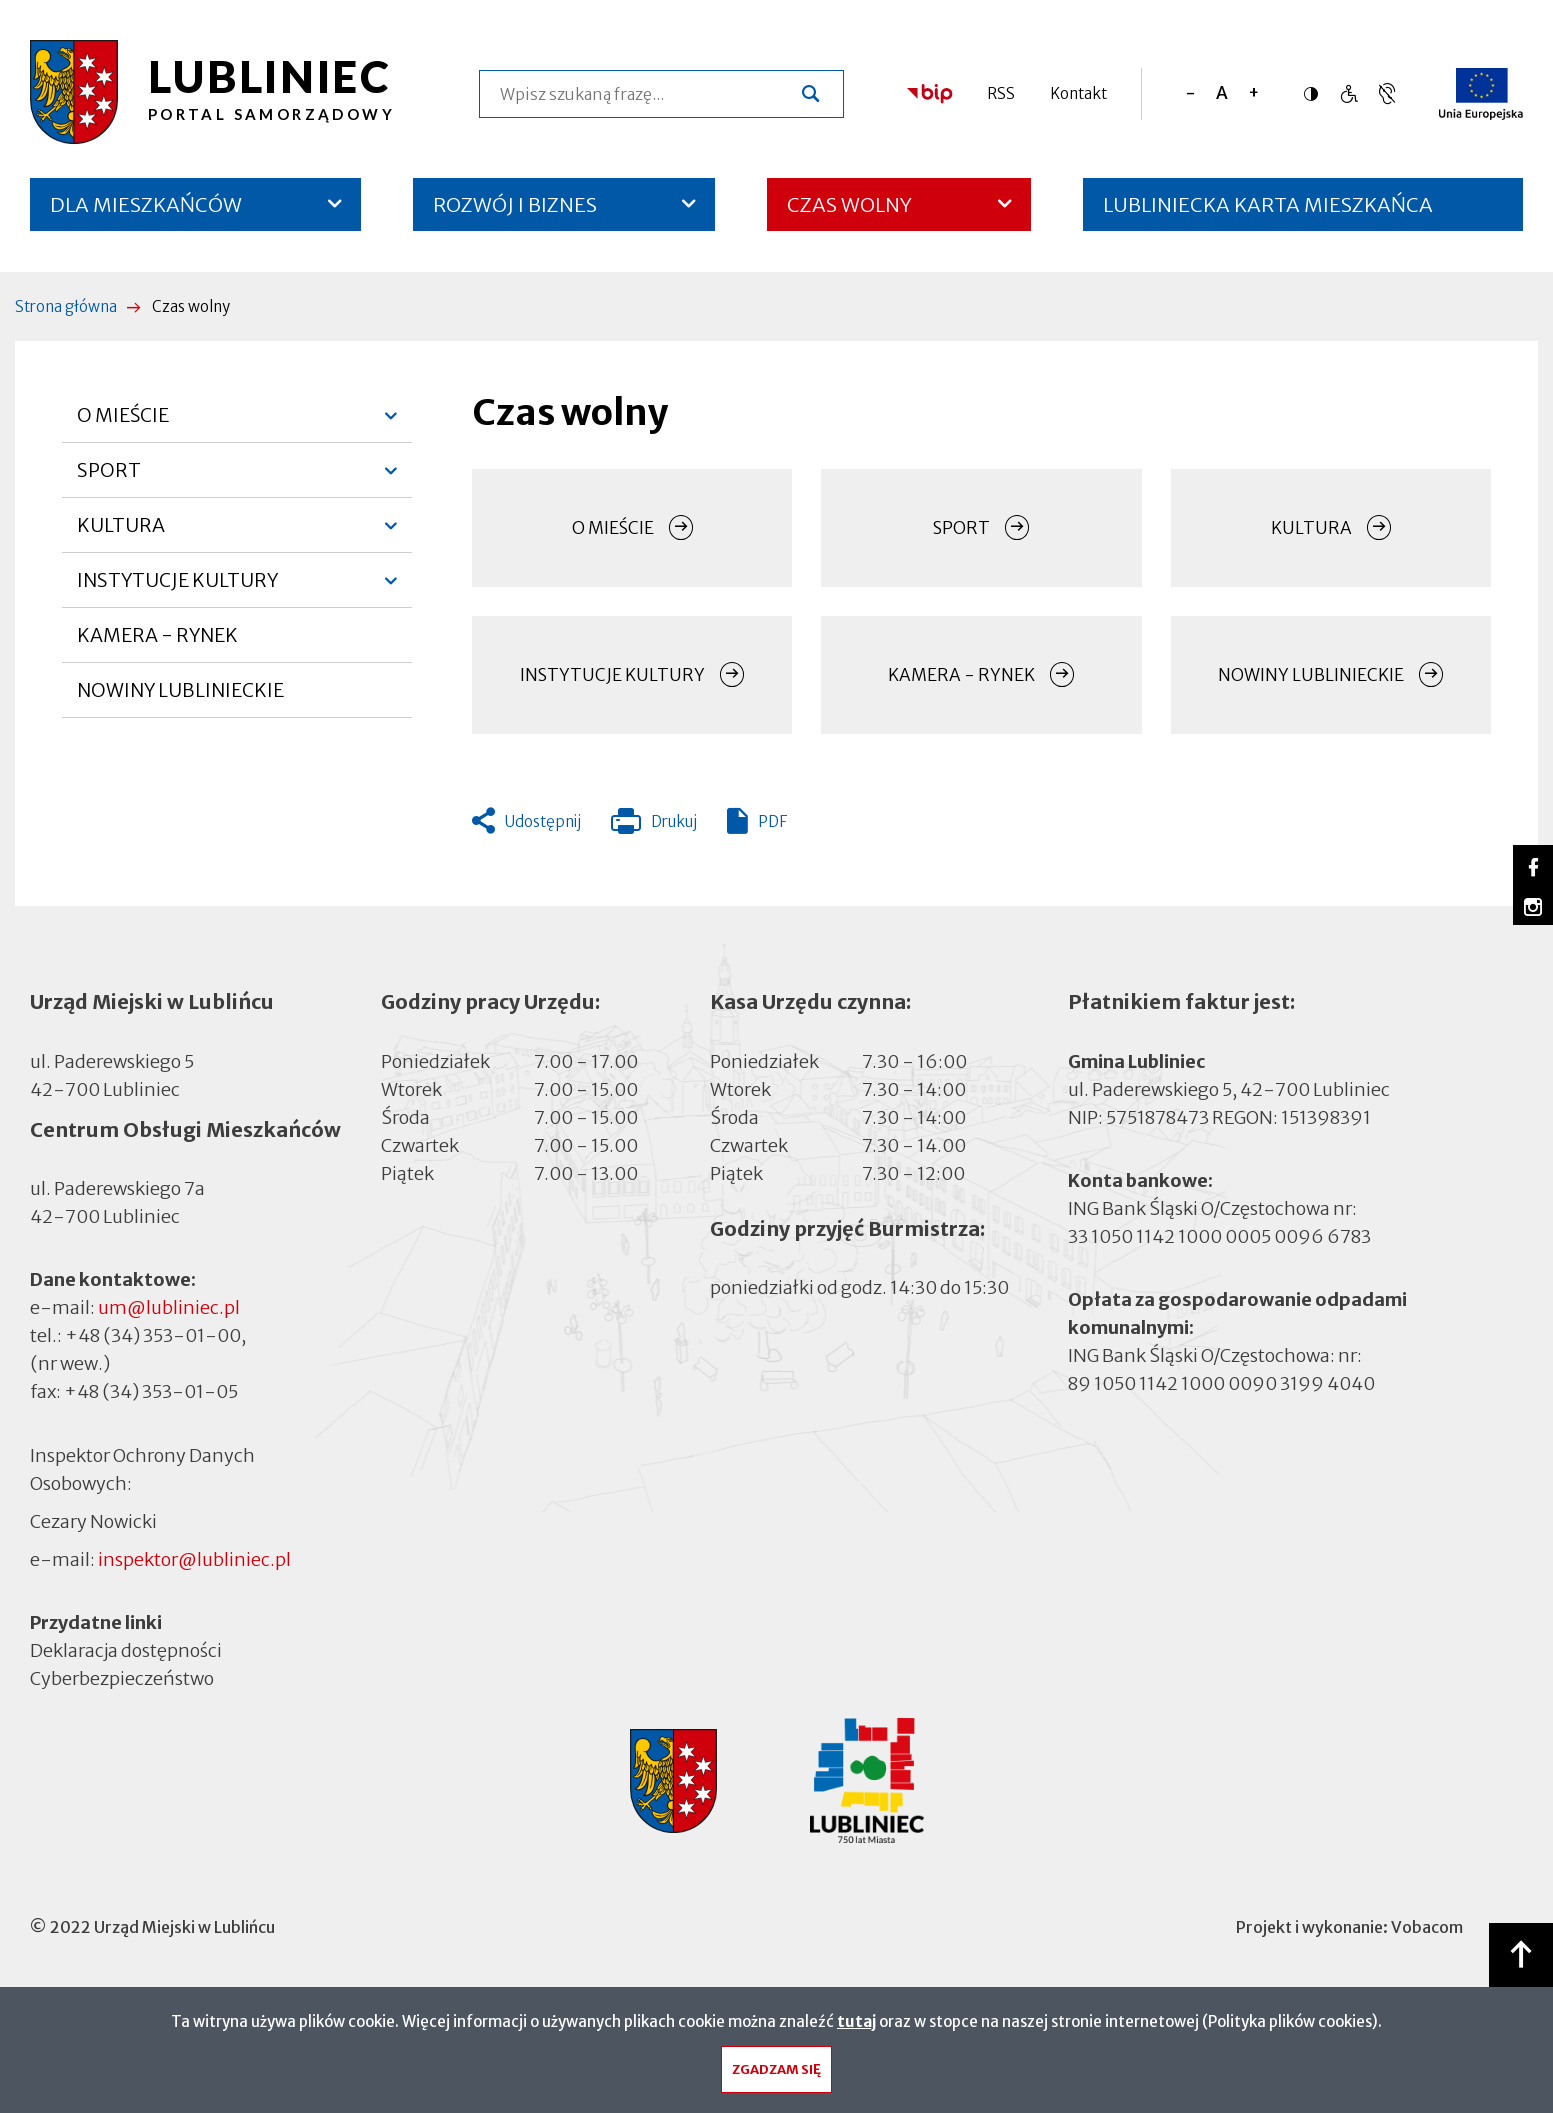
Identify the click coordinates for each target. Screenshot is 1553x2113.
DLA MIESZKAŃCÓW (146, 204)
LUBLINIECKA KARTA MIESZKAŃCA (1268, 211)
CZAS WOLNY (849, 204)
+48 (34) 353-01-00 (153, 1335)
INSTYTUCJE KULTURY (177, 588)
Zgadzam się (776, 2074)
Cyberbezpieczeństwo (122, 1677)
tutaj (856, 2026)
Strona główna (66, 306)
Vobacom (1427, 1927)
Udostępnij (543, 821)
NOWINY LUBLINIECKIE (180, 690)
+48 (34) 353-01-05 (151, 1391)
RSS (1001, 93)
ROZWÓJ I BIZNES (515, 204)
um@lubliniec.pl (169, 1307)
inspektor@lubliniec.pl (194, 1559)
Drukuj (654, 826)
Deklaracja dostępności (126, 1650)
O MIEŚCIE (123, 423)
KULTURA (121, 533)
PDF (772, 821)
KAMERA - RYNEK (157, 643)
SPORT (110, 478)
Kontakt (1078, 93)
